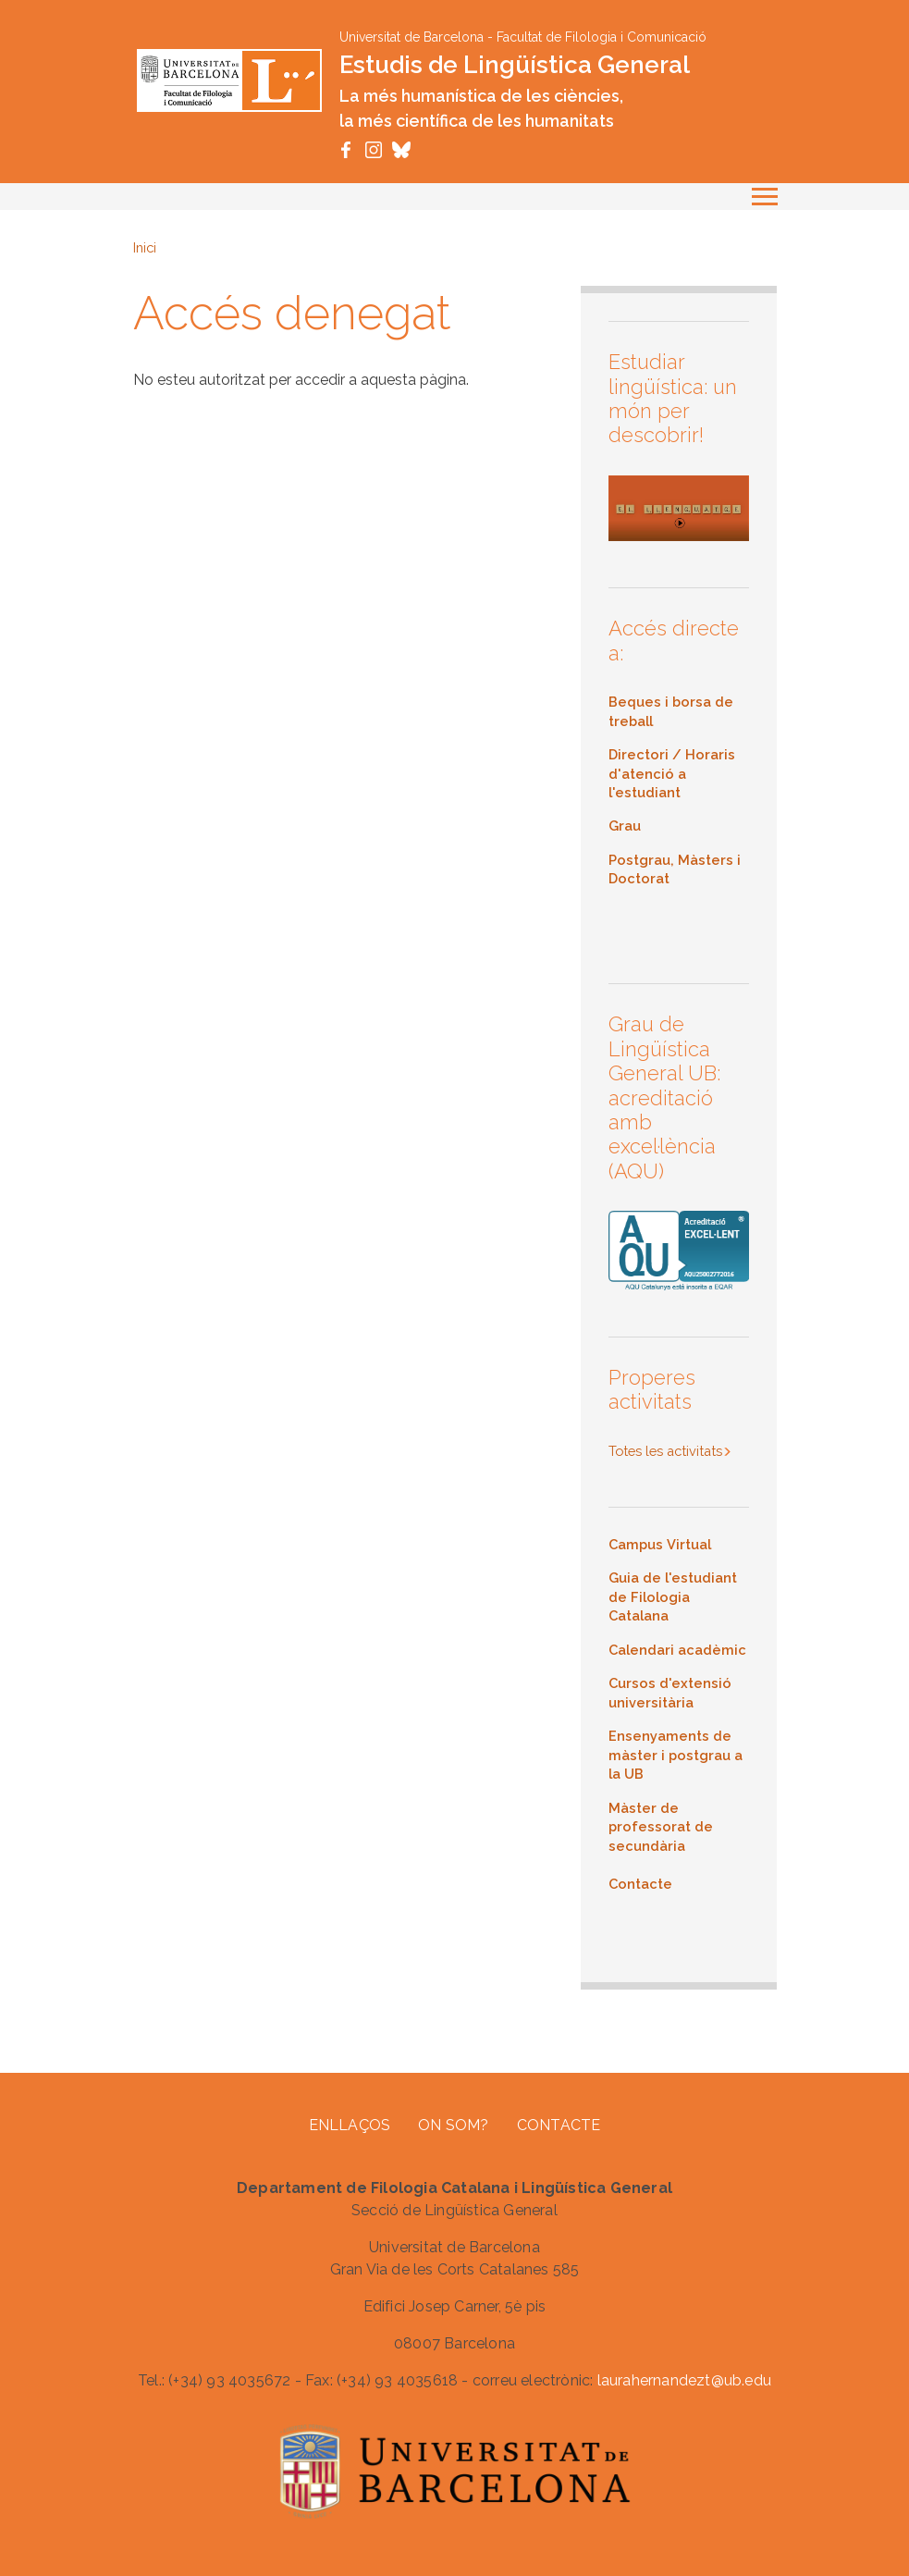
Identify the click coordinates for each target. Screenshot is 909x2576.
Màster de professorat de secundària (660, 1827)
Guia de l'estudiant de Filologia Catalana (672, 1596)
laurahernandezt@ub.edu (684, 2380)
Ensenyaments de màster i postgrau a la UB (675, 1754)
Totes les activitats (665, 1451)
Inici (144, 247)
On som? (453, 2125)
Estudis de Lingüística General (514, 65)
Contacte (559, 2125)
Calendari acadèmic (677, 1650)
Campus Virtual (659, 1544)
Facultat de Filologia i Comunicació (601, 37)
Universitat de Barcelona (411, 37)
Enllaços (350, 2125)
